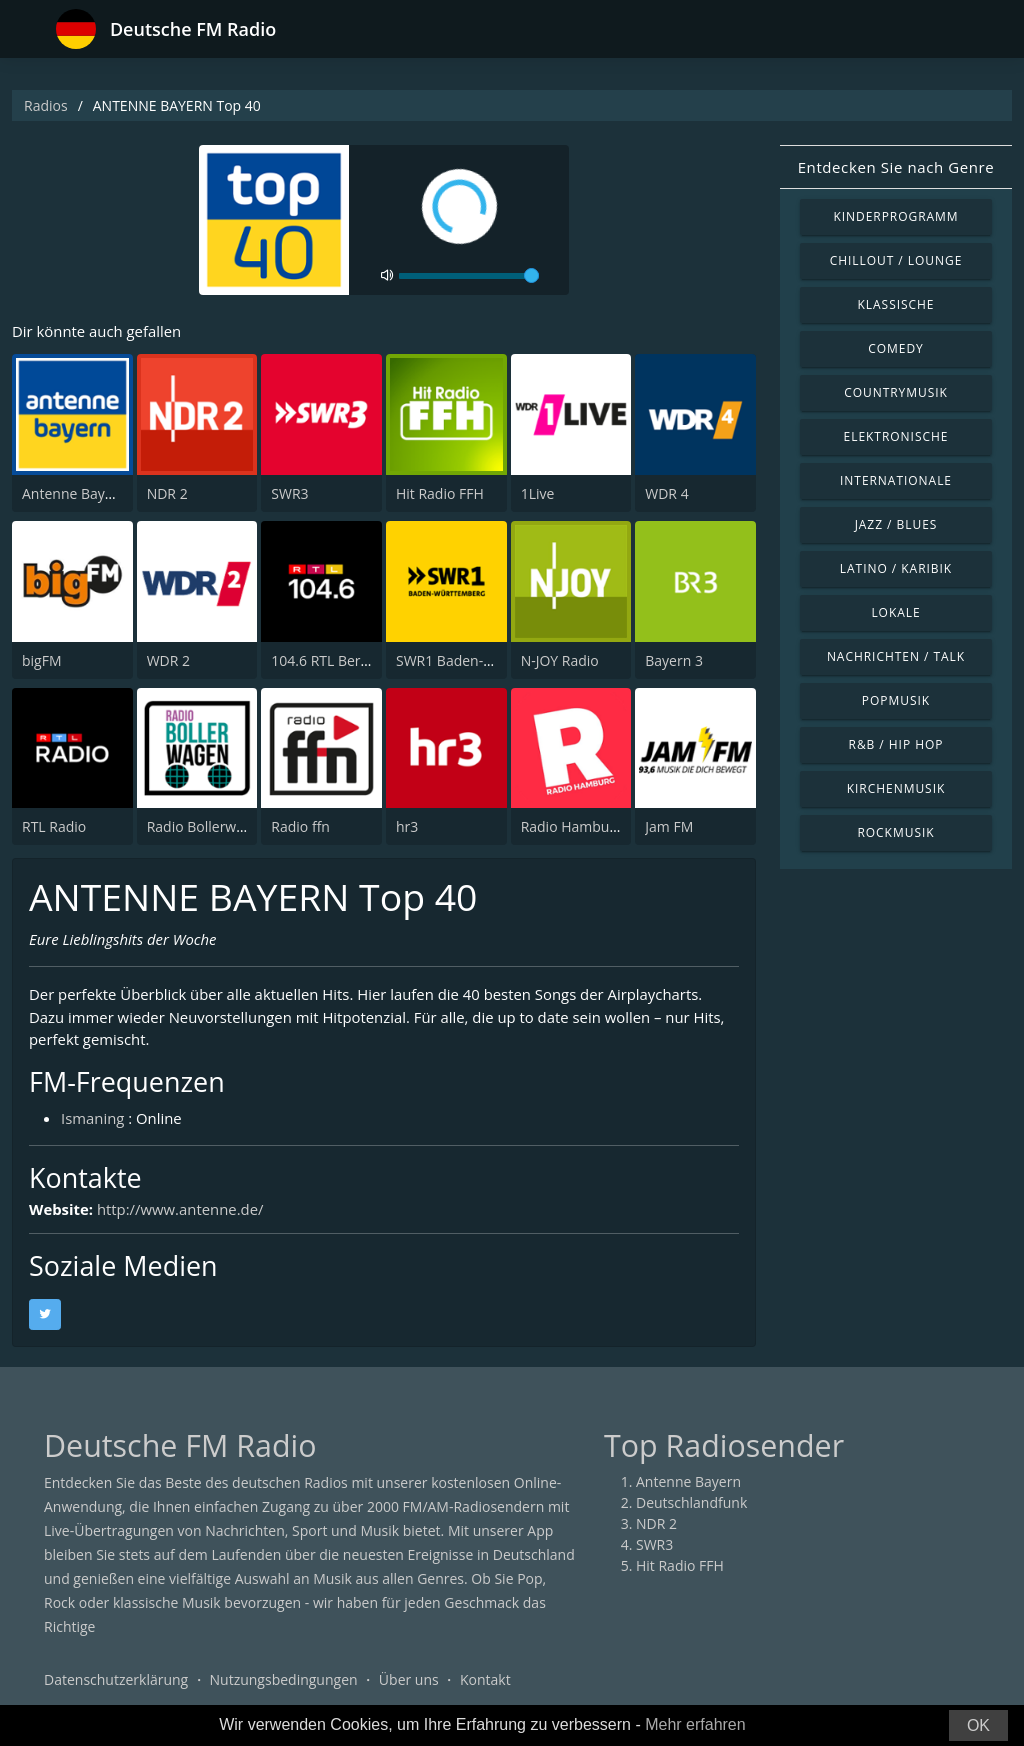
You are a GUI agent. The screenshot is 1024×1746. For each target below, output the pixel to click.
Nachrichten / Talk (896, 656)
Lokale (895, 612)
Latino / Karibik (896, 568)
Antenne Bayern (74, 493)
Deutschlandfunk (691, 1503)
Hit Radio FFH (440, 493)
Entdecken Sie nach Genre (896, 167)
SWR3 (289, 493)
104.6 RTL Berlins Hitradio (355, 660)
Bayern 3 (674, 660)
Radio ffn (300, 826)
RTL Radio (54, 826)
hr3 (407, 826)
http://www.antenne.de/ (181, 1210)
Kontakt (485, 1680)
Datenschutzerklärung (116, 1680)
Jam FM (669, 826)
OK (978, 1725)
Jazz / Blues (896, 524)
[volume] (469, 276)
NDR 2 (167, 493)
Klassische (896, 304)
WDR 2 (168, 660)
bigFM (42, 660)
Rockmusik (895, 832)
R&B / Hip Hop (896, 744)
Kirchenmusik (896, 788)
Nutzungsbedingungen (284, 1680)
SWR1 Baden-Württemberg (483, 660)
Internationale (896, 480)
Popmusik (896, 700)
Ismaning (93, 1119)
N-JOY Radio (560, 660)
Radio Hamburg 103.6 (591, 826)
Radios (46, 105)
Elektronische (896, 436)
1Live (538, 493)
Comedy (896, 348)
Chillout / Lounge (896, 260)
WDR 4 (666, 493)
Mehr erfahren (695, 1724)
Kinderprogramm (895, 216)
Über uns (409, 1680)
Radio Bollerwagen (207, 826)
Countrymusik (896, 392)
